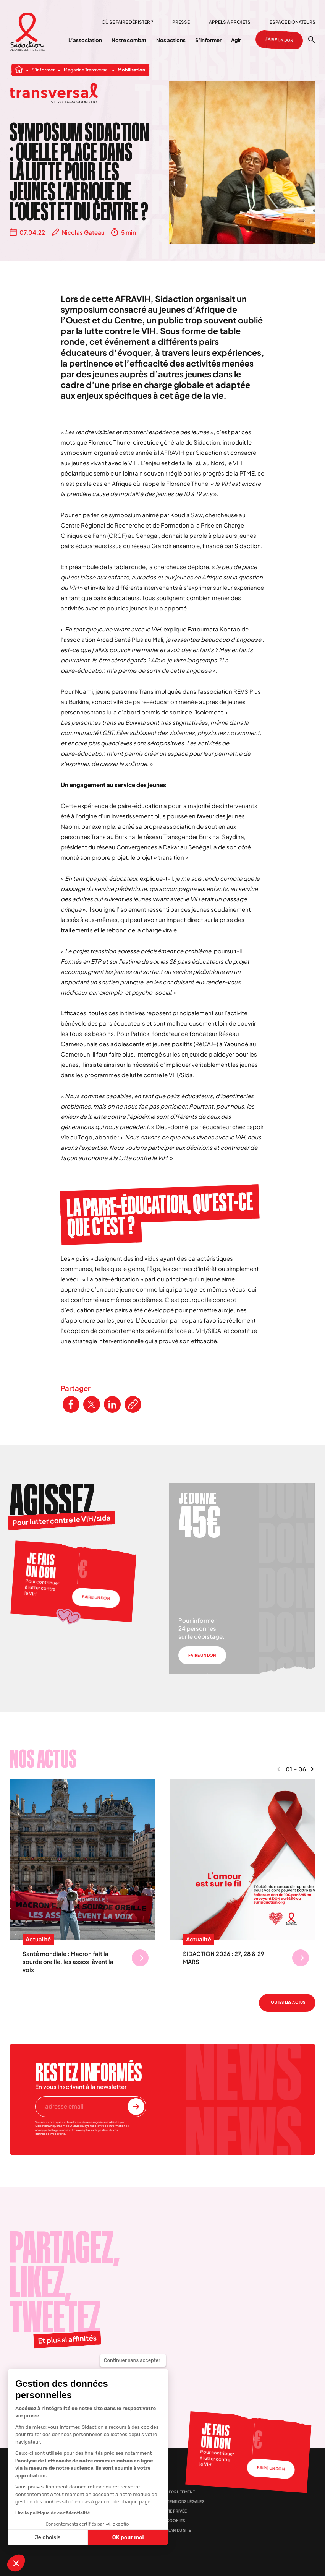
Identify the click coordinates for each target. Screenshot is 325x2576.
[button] (16, 2563)
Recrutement (180, 2492)
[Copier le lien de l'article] (133, 1404)
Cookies (175, 2520)
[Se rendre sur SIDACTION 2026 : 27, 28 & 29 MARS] (300, 1957)
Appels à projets (230, 22)
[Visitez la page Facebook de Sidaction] (18, 2384)
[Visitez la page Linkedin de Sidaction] (98, 2384)
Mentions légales (185, 2501)
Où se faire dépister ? (127, 22)
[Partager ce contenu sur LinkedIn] (112, 1404)
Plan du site (178, 2530)
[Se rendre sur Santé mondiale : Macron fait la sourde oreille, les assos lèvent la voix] (140, 1957)
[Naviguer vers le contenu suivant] (312, 1769)
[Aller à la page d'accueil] (27, 32)
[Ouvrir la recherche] (311, 40)
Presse (181, 22)
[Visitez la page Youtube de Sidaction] (78, 2384)
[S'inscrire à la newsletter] (136, 2106)
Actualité (38, 1939)
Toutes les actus (287, 2002)
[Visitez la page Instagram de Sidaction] (58, 2384)
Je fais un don (41, 1566)
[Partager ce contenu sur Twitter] (91, 1404)
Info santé (117, 2519)
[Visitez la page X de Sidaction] (38, 2384)
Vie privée (176, 2511)
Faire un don (279, 40)
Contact (114, 2485)
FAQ (109, 2508)
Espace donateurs (292, 22)
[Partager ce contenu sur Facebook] (71, 1404)
